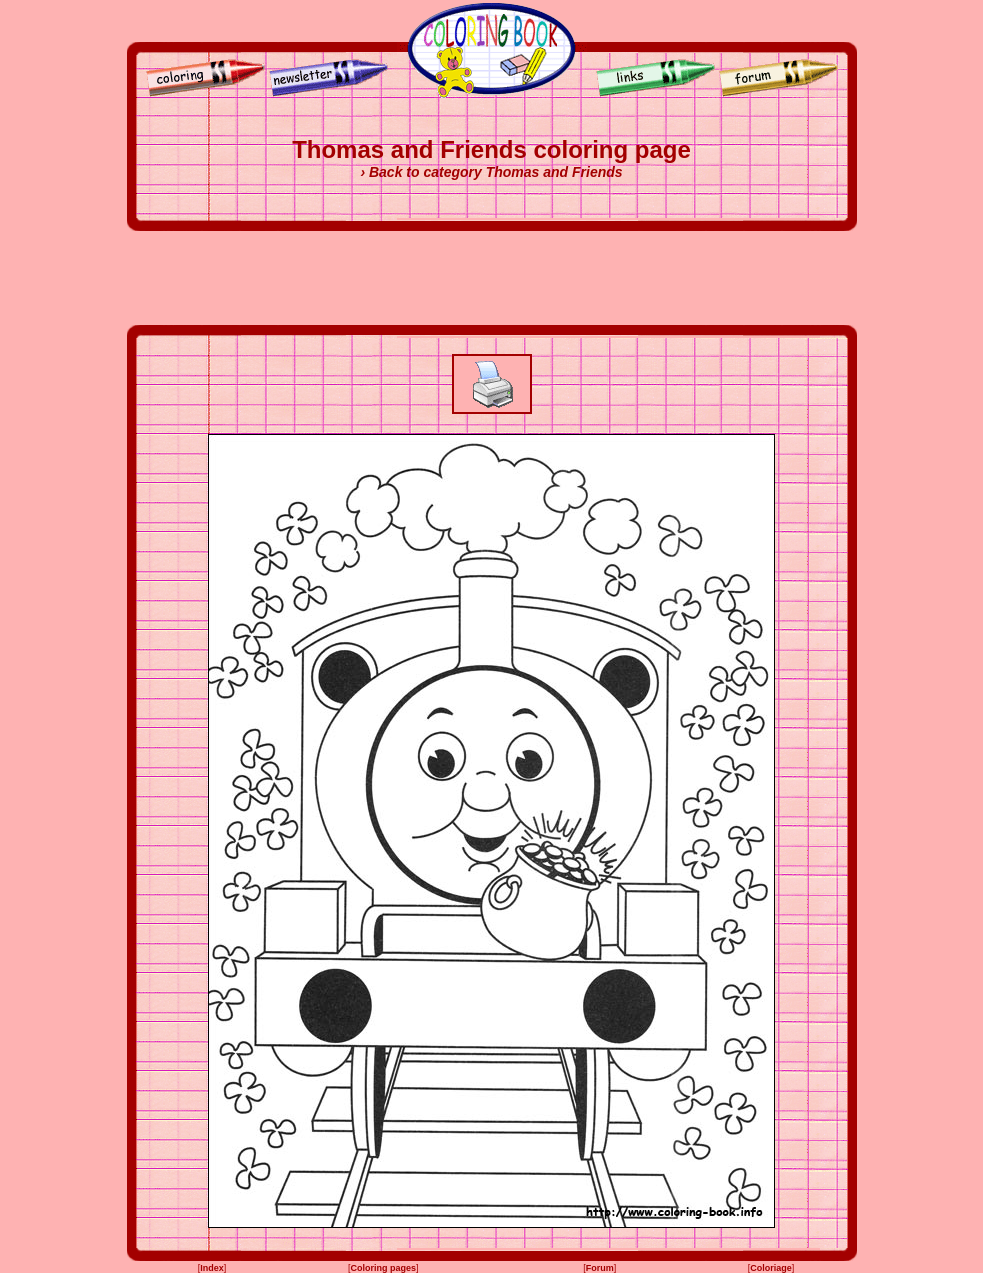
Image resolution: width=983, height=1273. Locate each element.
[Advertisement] (492, 278)
